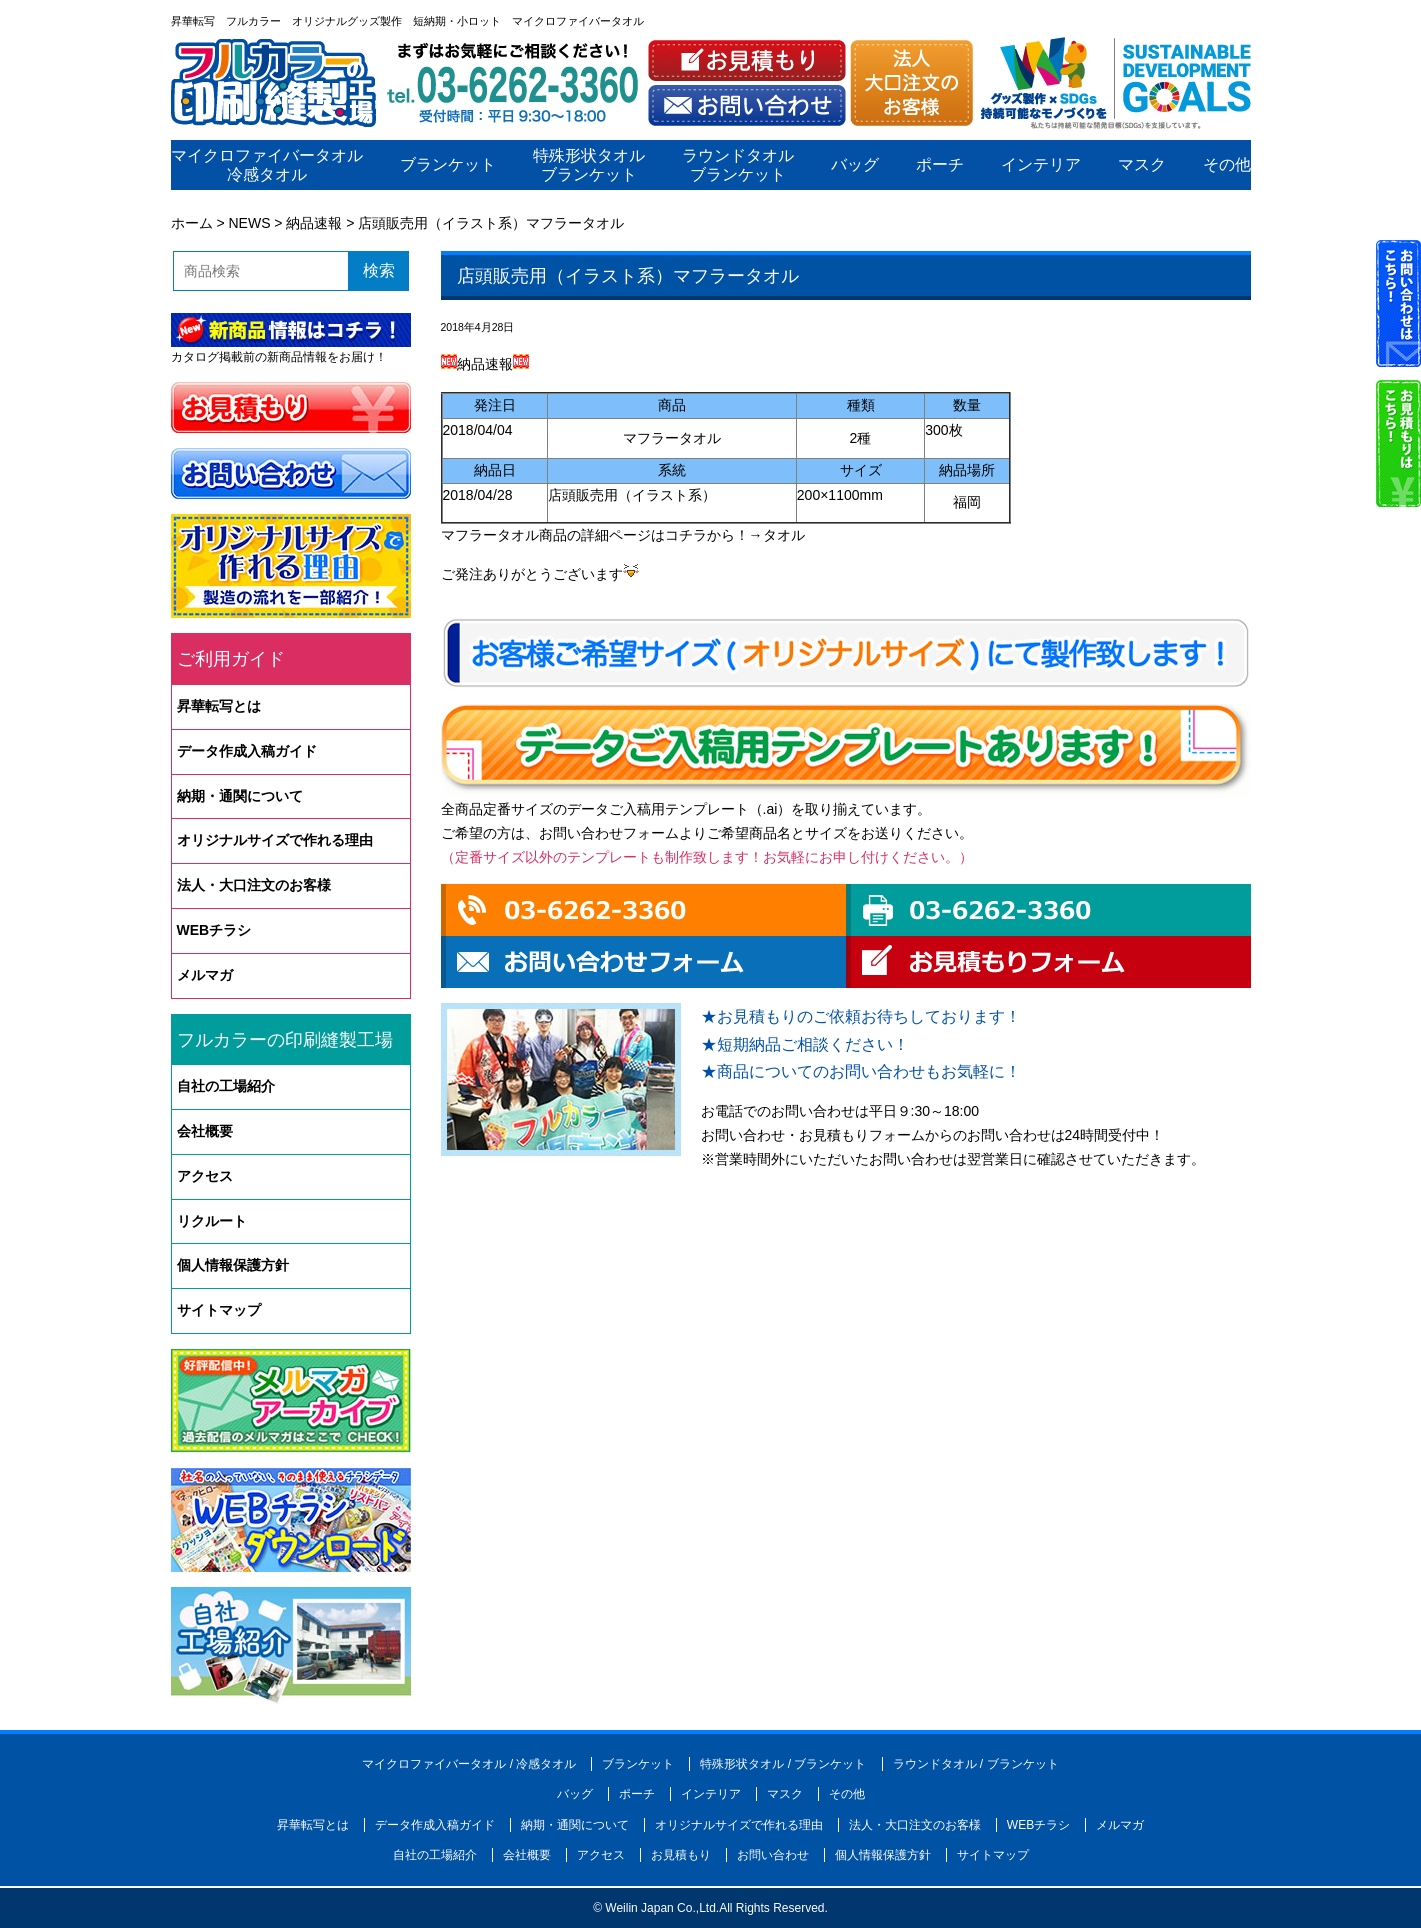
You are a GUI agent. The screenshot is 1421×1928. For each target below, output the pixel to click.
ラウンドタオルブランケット (738, 165)
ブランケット (447, 165)
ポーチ (939, 165)
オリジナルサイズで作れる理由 (275, 840)
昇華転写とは (219, 706)
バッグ (854, 165)
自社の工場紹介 (226, 1086)
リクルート (212, 1221)
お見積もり (681, 1855)
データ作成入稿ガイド (247, 751)
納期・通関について (240, 796)
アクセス (205, 1176)
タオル (784, 535)
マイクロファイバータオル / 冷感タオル (469, 1764)
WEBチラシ (214, 930)
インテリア (1040, 165)
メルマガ (205, 975)
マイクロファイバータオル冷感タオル (267, 165)
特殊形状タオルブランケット (589, 165)
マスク (1141, 165)
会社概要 (205, 1131)
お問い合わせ (773, 1855)
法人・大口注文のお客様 (254, 885)
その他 (1226, 165)
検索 (379, 270)
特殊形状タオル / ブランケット (783, 1764)
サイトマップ (219, 1310)
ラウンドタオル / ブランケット (976, 1764)
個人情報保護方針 (233, 1265)
